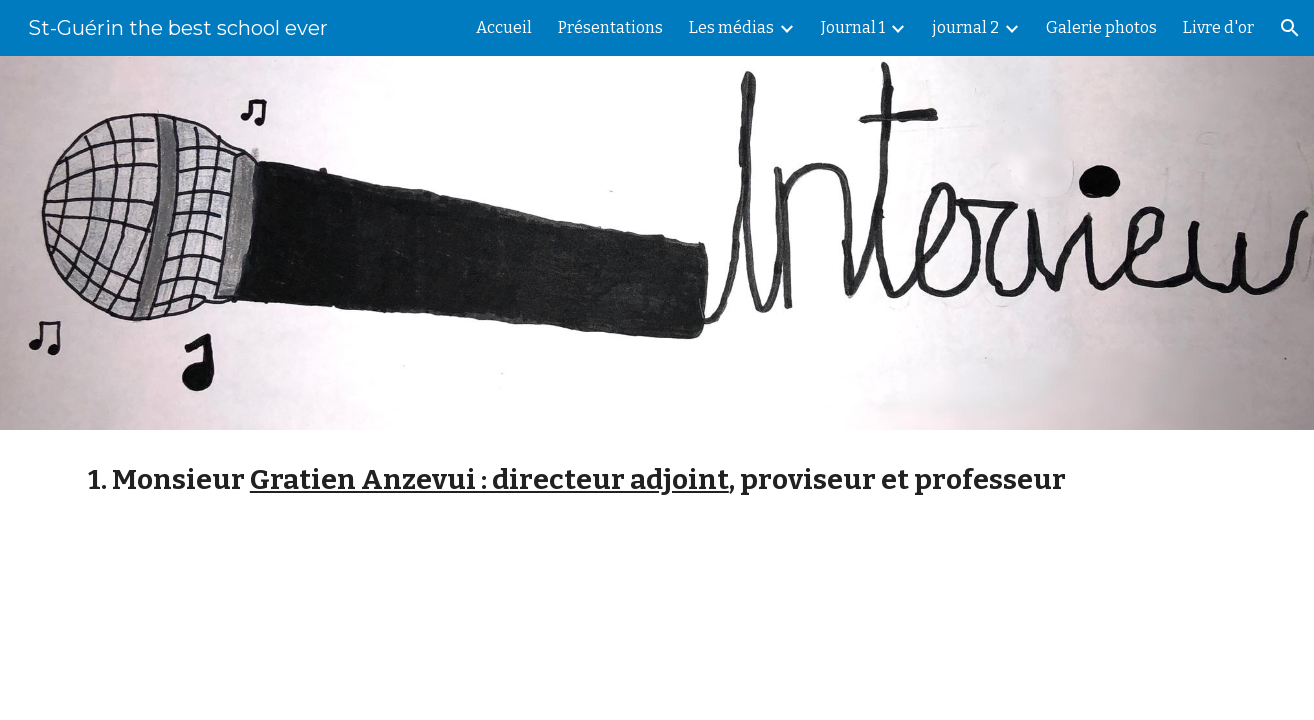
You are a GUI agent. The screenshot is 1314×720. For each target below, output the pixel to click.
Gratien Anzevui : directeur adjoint (489, 479)
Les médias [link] (731, 27)
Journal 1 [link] (853, 27)
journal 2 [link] (965, 27)
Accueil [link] (504, 27)
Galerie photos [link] (1101, 27)
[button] (1290, 28)
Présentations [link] (610, 27)
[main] (657, 479)
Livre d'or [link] (1218, 27)
